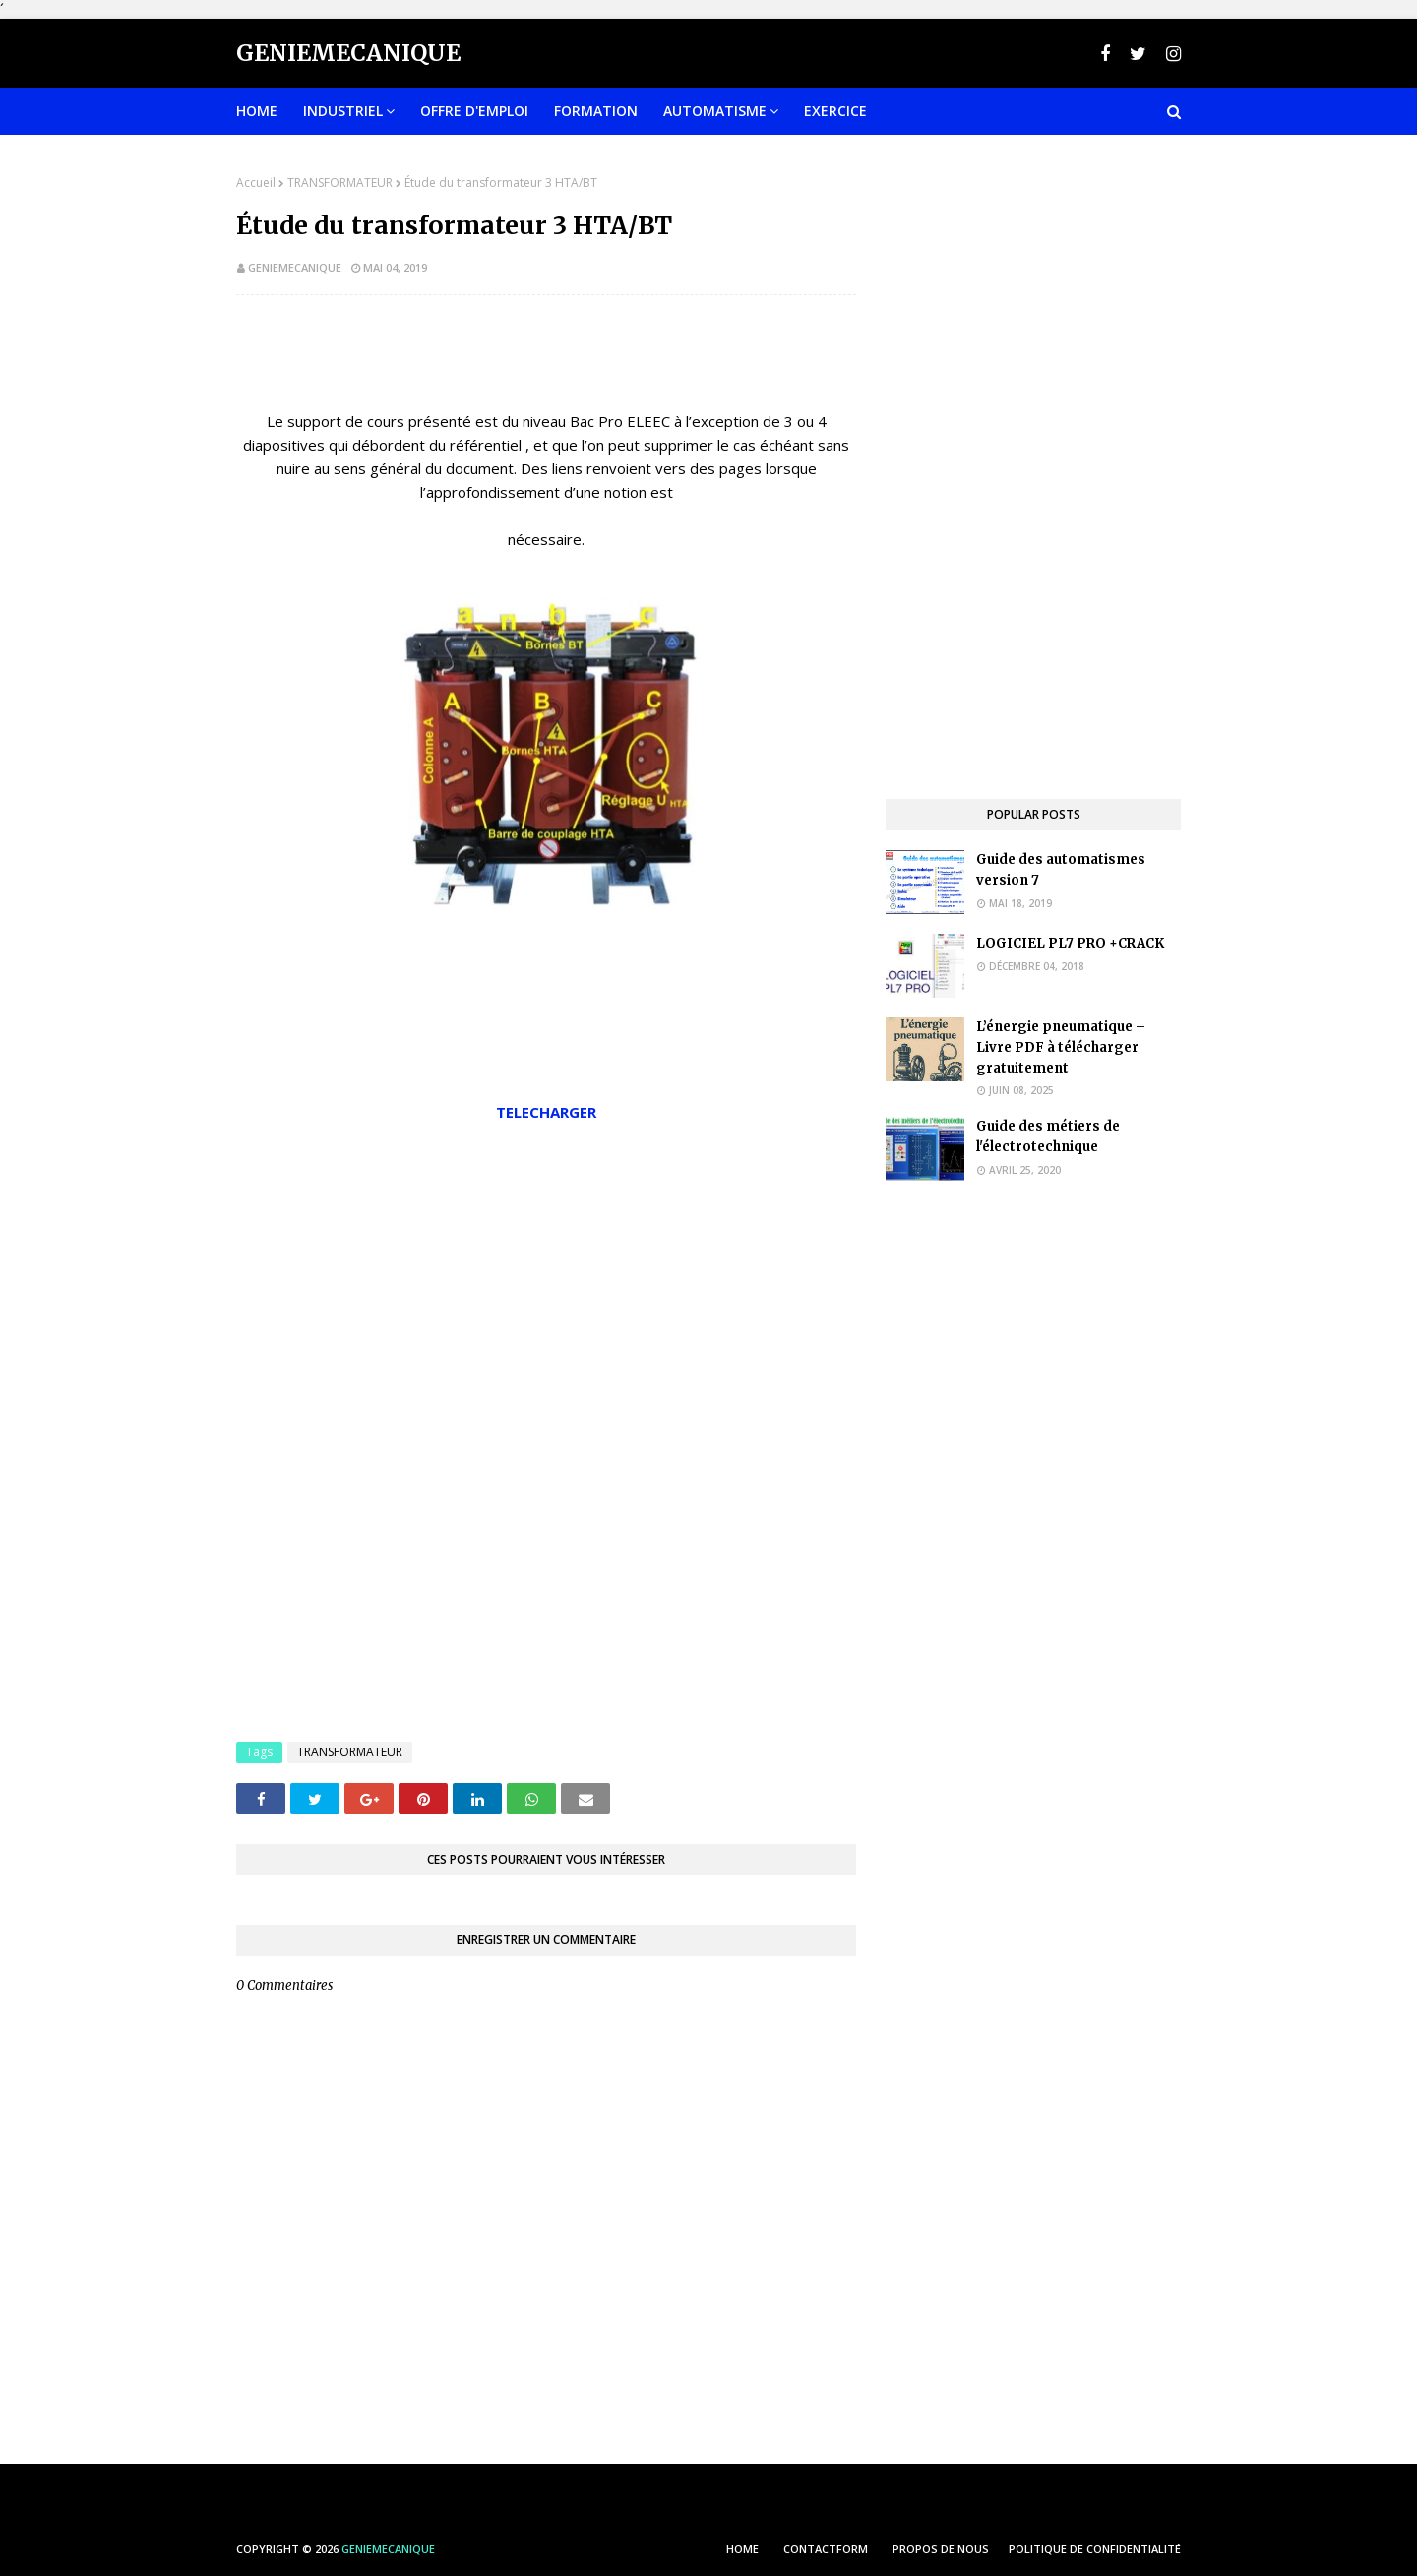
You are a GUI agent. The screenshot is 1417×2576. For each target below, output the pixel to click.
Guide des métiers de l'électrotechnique (1048, 1136)
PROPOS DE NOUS (941, 2549)
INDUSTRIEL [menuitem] (343, 110)
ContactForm (825, 2549)
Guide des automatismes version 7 (1060, 870)
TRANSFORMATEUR (340, 182)
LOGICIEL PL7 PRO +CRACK (1070, 943)
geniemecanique (294, 267)
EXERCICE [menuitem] (835, 110)
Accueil (256, 182)
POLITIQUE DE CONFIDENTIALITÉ (1095, 2549)
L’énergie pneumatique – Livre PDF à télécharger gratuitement (1060, 1047)
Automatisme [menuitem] (715, 110)
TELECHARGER (546, 1112)
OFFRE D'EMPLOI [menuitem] (474, 110)
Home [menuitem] (256, 110)
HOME (742, 2549)
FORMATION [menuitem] (596, 110)
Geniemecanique (348, 52)
